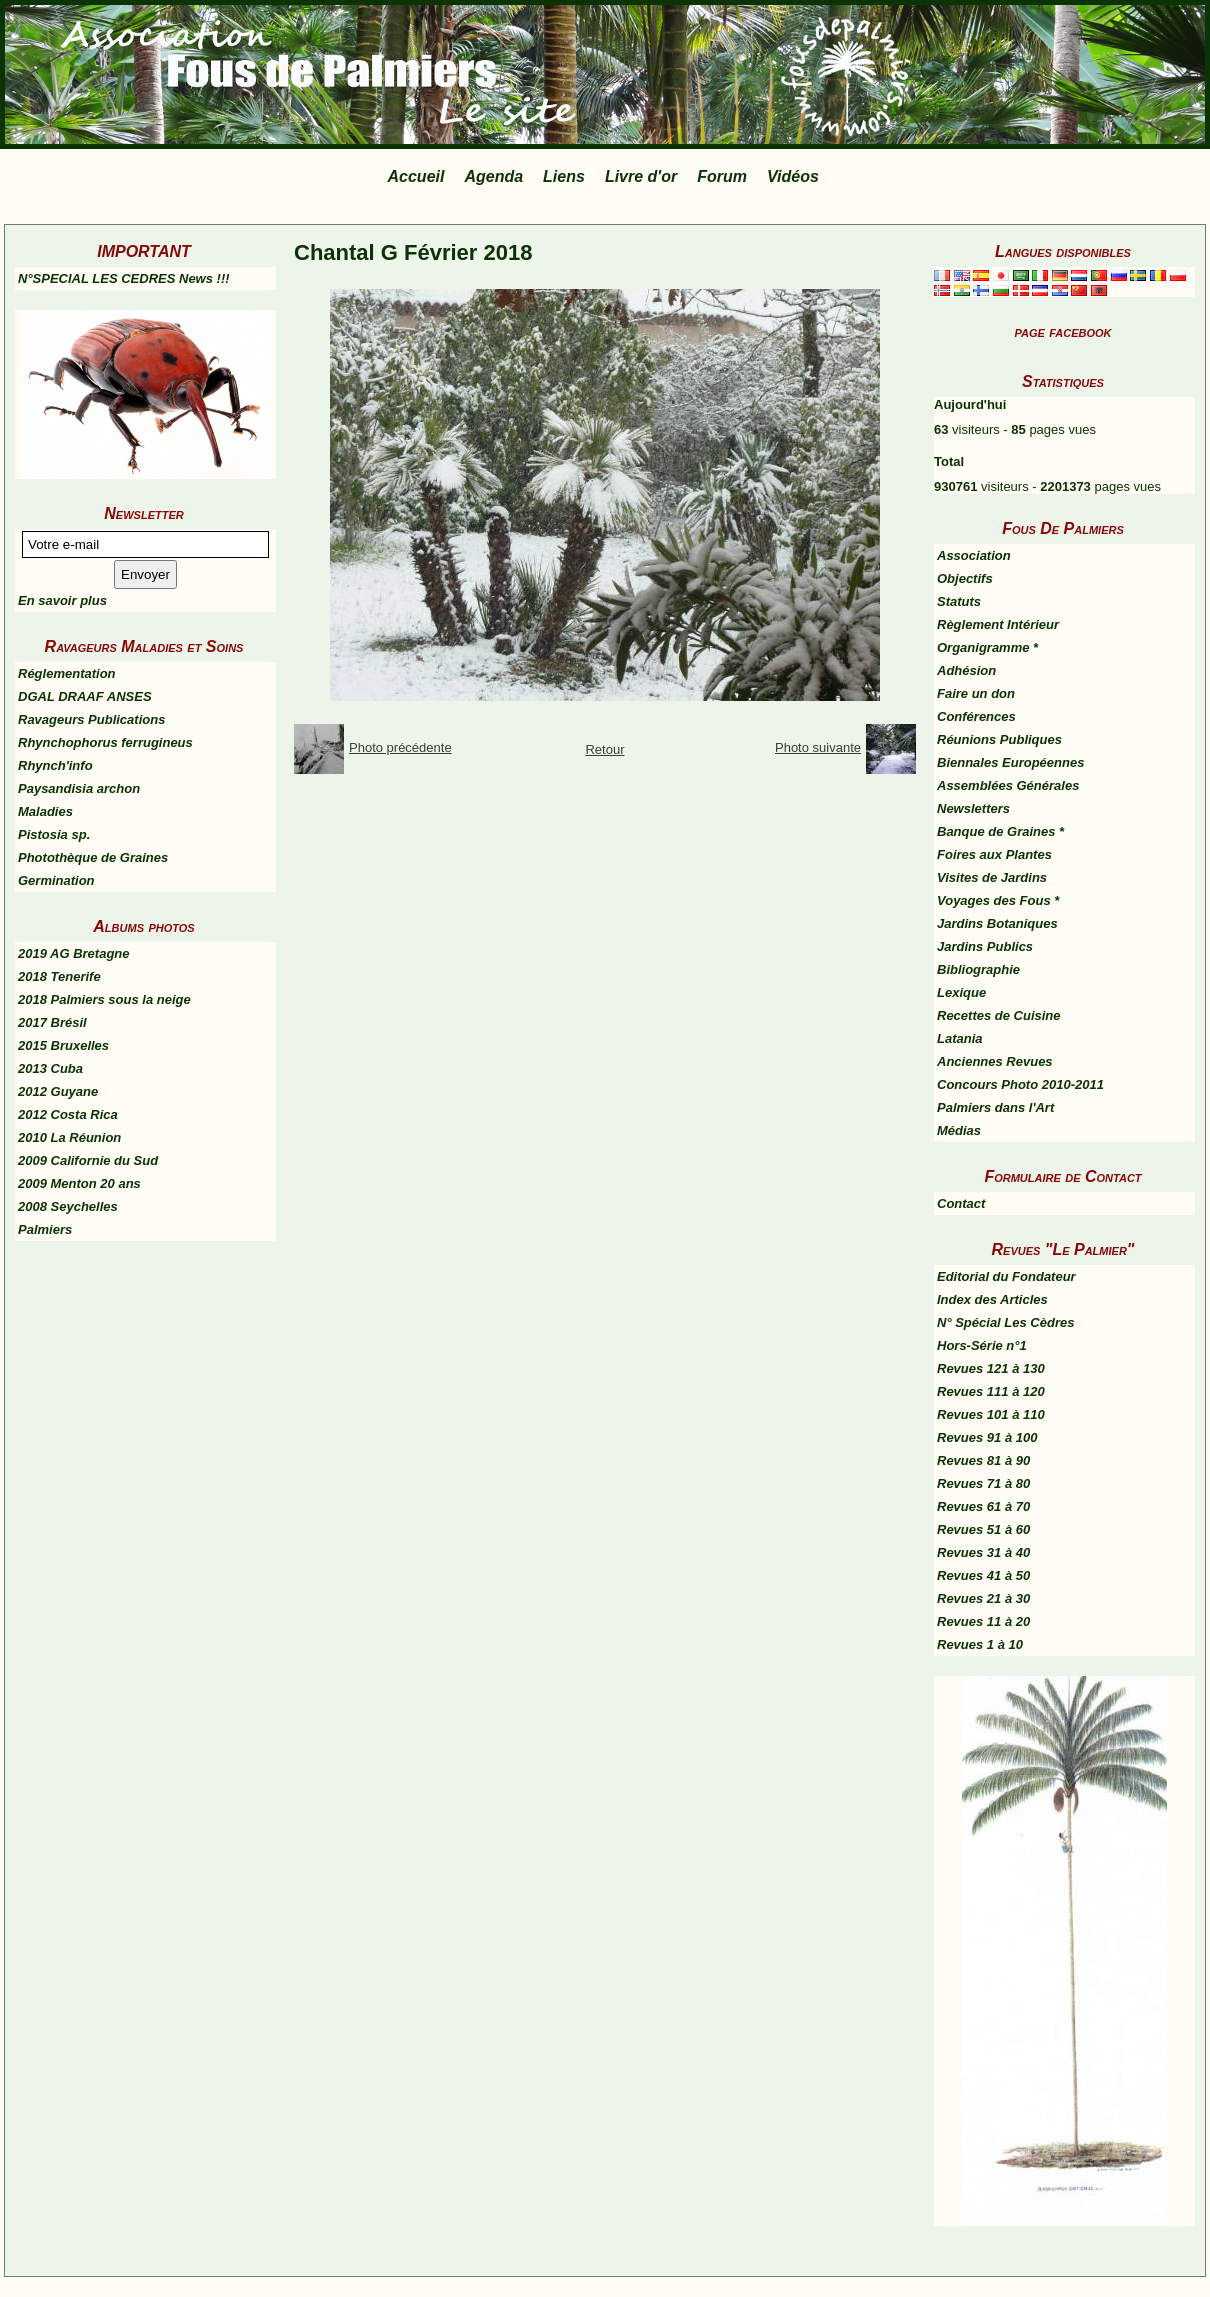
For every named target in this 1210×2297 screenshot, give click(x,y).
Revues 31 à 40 (983, 1552)
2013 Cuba (50, 1068)
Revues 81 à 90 (983, 1460)
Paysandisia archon (79, 788)
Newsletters (973, 808)
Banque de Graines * (1000, 831)
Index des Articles (992, 1299)
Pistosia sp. (54, 834)
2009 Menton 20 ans (79, 1183)
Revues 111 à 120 (991, 1391)
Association (974, 555)
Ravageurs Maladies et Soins (144, 646)
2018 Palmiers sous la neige (104, 999)
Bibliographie (978, 969)
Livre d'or (641, 176)
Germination (56, 880)
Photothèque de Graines (93, 857)
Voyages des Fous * (998, 900)
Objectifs (965, 578)
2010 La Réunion (69, 1137)
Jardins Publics (985, 946)
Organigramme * (987, 647)
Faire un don (976, 693)
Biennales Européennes (1010, 762)
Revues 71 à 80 (983, 1483)
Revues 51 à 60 (983, 1529)
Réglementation (67, 673)
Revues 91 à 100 (987, 1437)
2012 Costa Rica (68, 1114)
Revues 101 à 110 (991, 1414)
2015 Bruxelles (63, 1045)
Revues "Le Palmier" (1063, 1249)
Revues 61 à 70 (983, 1506)
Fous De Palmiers (1063, 528)
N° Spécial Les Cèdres (1005, 1322)
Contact (961, 1203)
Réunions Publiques (999, 739)
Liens (564, 176)
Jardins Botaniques (997, 923)
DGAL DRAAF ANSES (85, 696)
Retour (604, 749)
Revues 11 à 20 (983, 1621)
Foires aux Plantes (994, 854)
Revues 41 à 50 (983, 1575)
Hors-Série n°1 (982, 1345)
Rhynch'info (55, 765)
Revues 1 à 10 (980, 1644)
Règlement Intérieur (998, 624)
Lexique (961, 992)
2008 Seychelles (68, 1206)
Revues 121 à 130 (991, 1368)
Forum (722, 176)
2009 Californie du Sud (88, 1160)
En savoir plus (62, 600)
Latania (960, 1038)
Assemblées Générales (1008, 785)
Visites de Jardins (992, 877)
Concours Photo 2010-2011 (1020, 1084)
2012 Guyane (58, 1091)
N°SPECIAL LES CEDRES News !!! (124, 278)
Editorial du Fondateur (1006, 1276)
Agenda (493, 176)
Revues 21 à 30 (983, 1598)
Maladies (45, 811)
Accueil (416, 176)
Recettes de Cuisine (999, 1015)
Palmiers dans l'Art (995, 1107)
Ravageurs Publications (91, 719)
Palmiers (45, 1229)
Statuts (959, 601)
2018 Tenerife (59, 976)
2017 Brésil (52, 1022)
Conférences (976, 716)
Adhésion (966, 670)
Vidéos (793, 176)
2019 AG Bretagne (74, 953)
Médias (959, 1130)
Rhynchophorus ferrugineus (105, 742)
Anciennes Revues (995, 1061)
